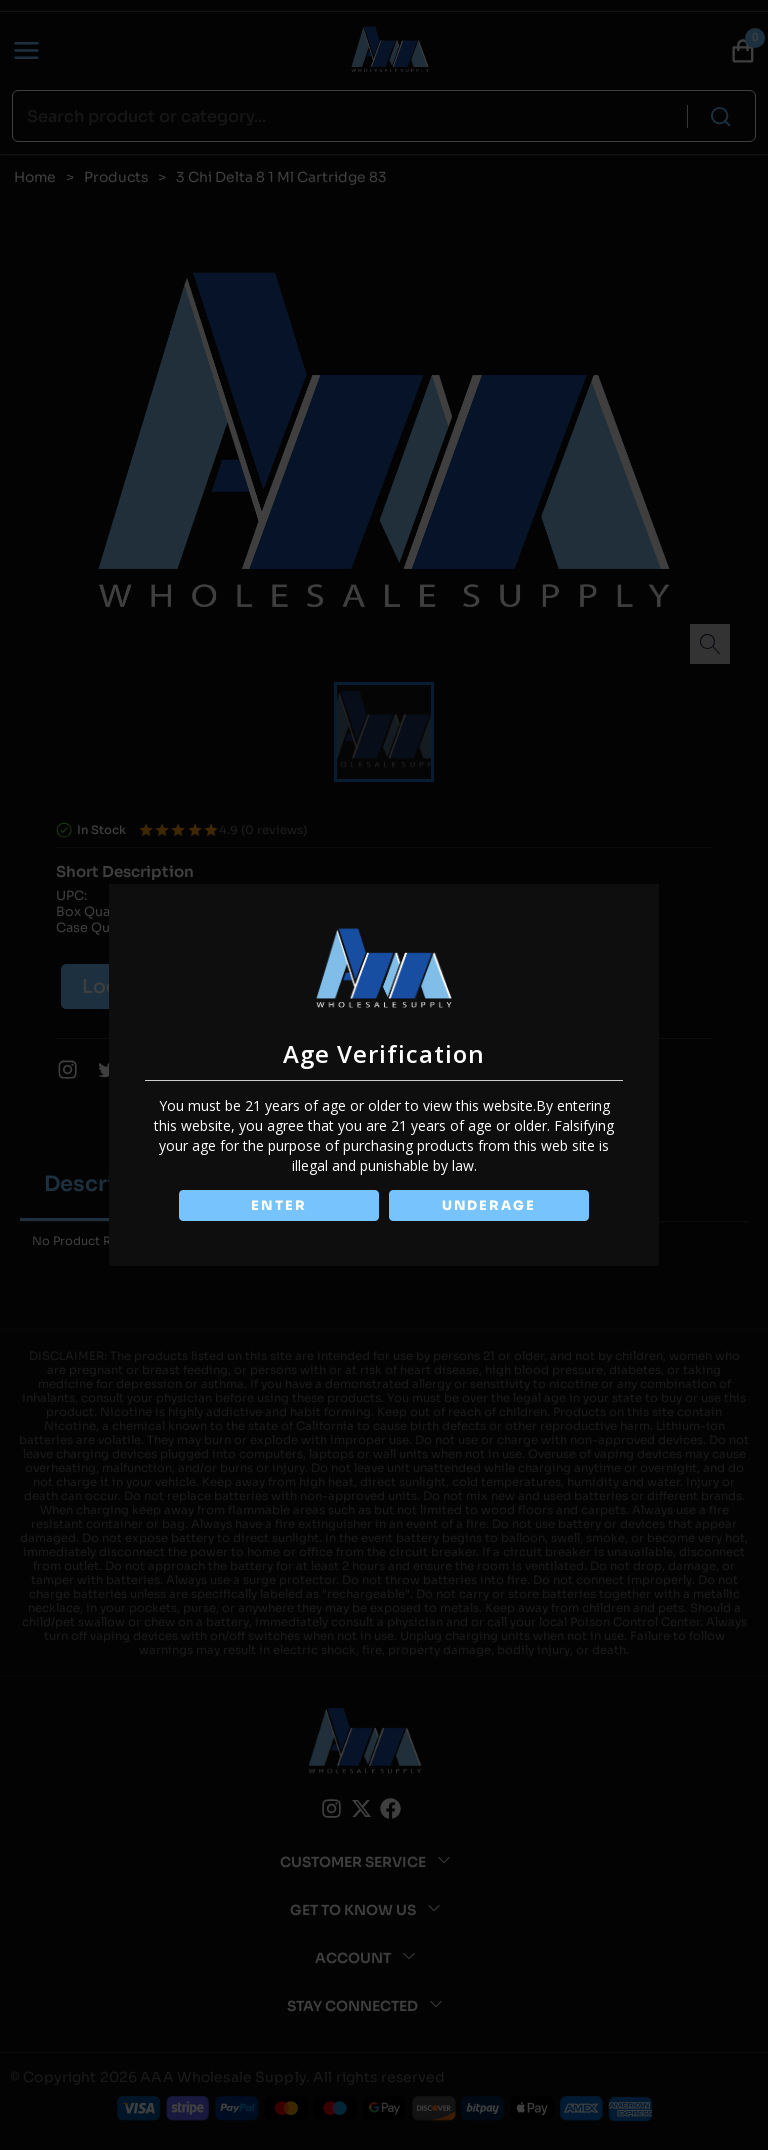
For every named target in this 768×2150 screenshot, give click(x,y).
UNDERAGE (490, 1205)
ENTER (278, 1205)
